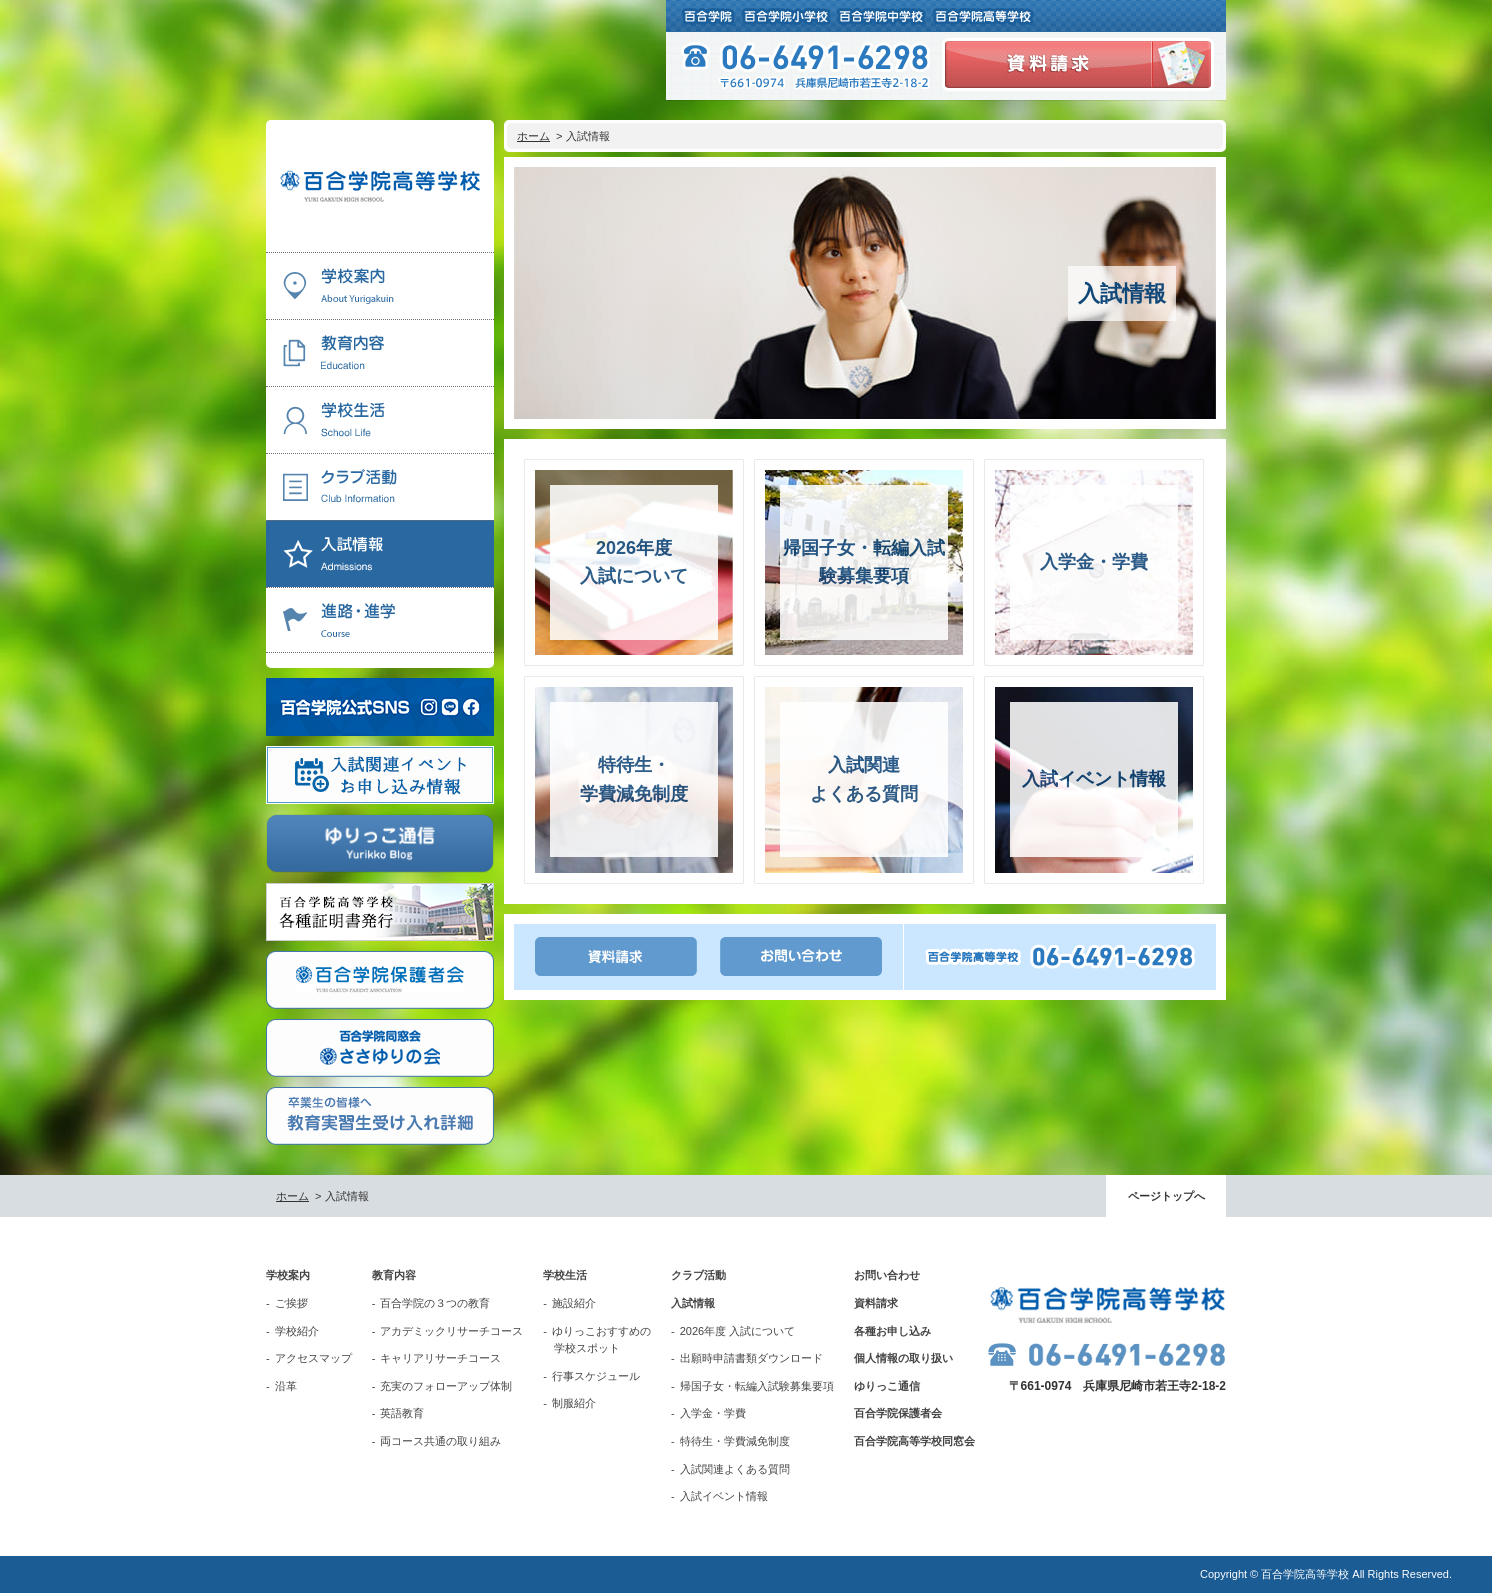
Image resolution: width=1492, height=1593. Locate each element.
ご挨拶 (291, 1303)
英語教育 (402, 1413)
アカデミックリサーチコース (451, 1331)
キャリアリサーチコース (440, 1358)
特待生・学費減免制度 (735, 1441)
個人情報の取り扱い (903, 1358)
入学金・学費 (713, 1413)
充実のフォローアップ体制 (446, 1386)
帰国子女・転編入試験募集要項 (757, 1386)
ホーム (533, 136)
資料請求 (876, 1303)
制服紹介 (574, 1403)
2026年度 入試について (738, 1331)
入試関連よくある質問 (735, 1469)
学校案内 (288, 1275)
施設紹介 (574, 1303)
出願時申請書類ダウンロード (751, 1358)
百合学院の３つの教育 (435, 1303)
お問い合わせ (887, 1275)
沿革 (286, 1386)
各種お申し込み (892, 1331)
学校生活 (565, 1275)
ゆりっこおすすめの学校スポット (601, 1340)
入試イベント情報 (724, 1496)
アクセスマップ (313, 1358)
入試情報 (693, 1303)
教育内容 (394, 1275)
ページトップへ (1166, 1196)
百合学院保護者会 (898, 1413)
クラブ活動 (698, 1275)
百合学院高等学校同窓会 (914, 1441)
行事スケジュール (596, 1376)
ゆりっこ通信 (887, 1386)
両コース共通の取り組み (440, 1441)
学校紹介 (297, 1331)
